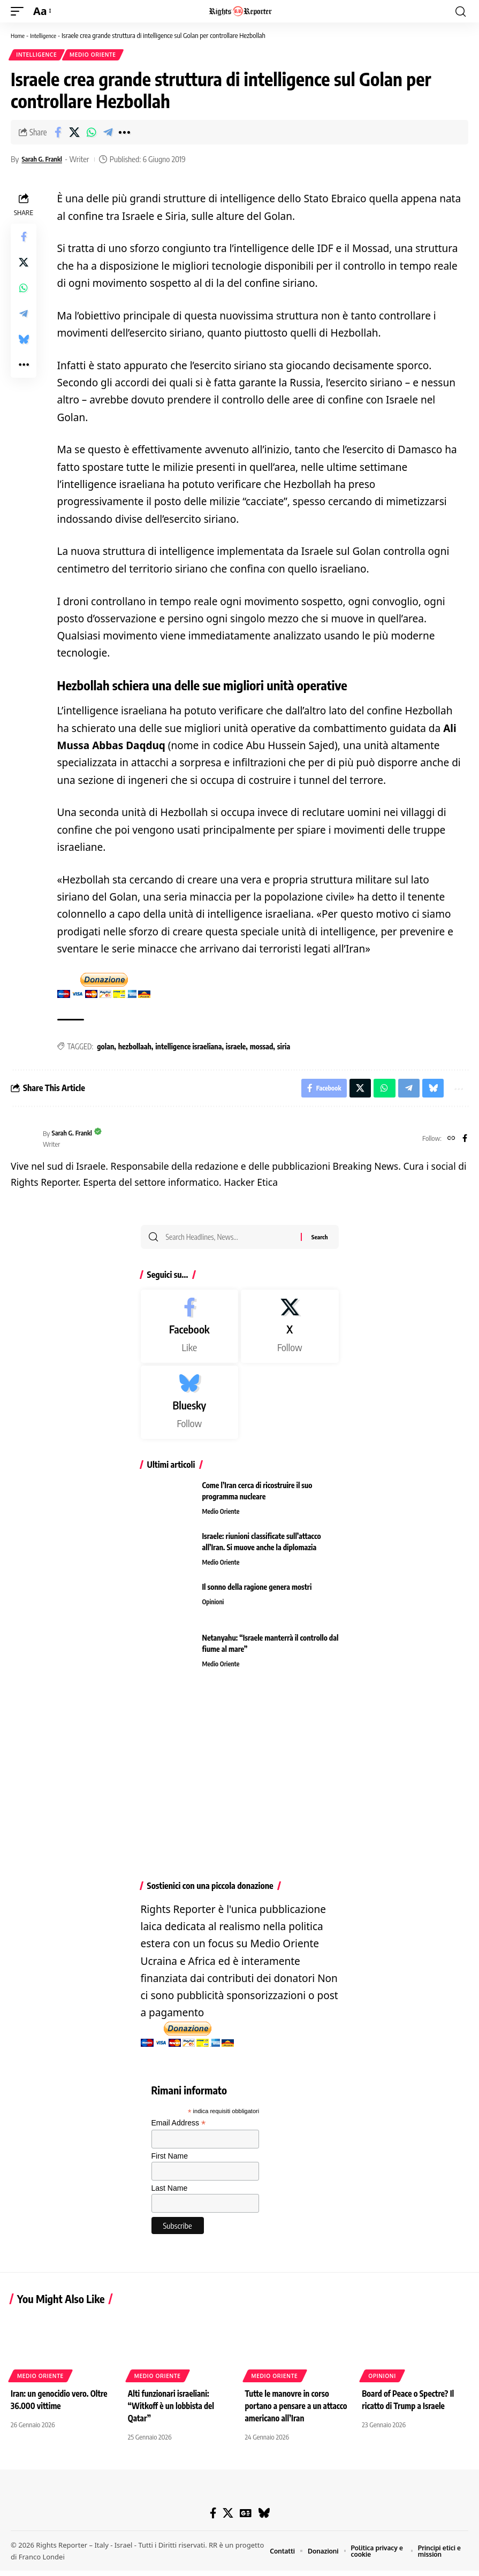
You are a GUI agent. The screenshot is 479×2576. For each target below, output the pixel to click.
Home (19, 35)
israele (236, 1048)
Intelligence (47, 35)
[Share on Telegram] (107, 133)
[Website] (449, 1143)
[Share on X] (74, 133)
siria (283, 1048)
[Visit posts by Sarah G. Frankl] (24, 1143)
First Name (169, 2163)
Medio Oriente (95, 55)
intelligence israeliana (188, 1048)
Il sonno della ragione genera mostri (257, 1593)
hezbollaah (134, 1048)
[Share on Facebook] (57, 133)
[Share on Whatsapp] (90, 133)
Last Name (169, 2195)
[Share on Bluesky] (23, 341)
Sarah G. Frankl (45, 160)
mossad (261, 1048)
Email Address (178, 2130)
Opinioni (214, 1609)
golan (105, 1048)
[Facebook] (464, 1143)
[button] (20, 11)
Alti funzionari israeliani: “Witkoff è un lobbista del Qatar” (173, 2411)
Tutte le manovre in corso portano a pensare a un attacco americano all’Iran (290, 2411)
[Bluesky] (190, 1409)
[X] (290, 1333)
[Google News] (245, 2518)
